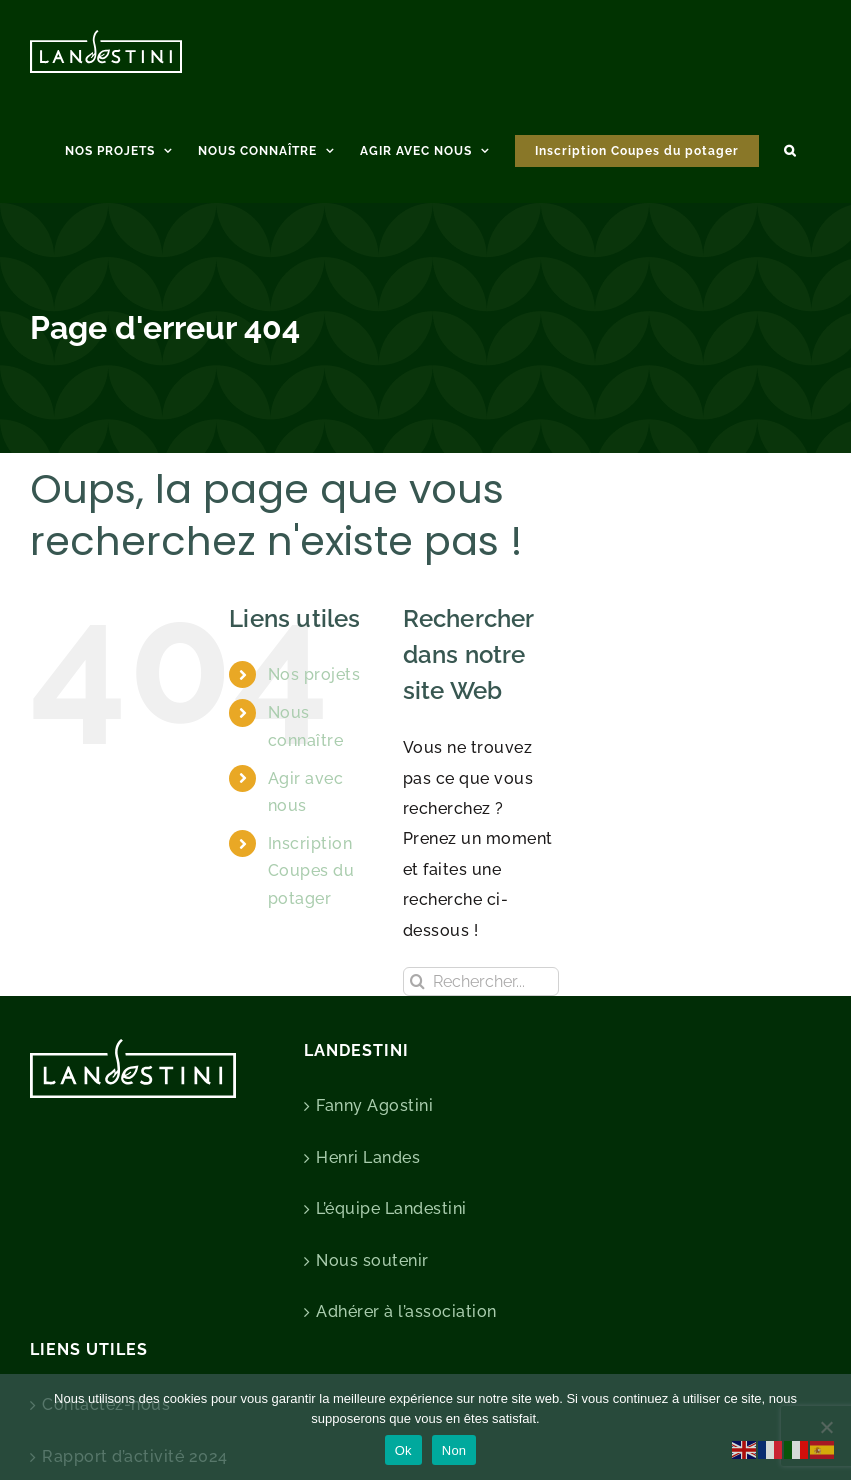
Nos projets (314, 674)
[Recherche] (417, 981)
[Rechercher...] (481, 981)
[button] (790, 148)
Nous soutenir (372, 1260)
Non (454, 1450)
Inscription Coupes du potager (311, 870)
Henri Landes (368, 1157)
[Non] (826, 1427)
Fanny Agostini (374, 1105)
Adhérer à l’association (406, 1311)
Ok (403, 1450)
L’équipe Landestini (391, 1208)
